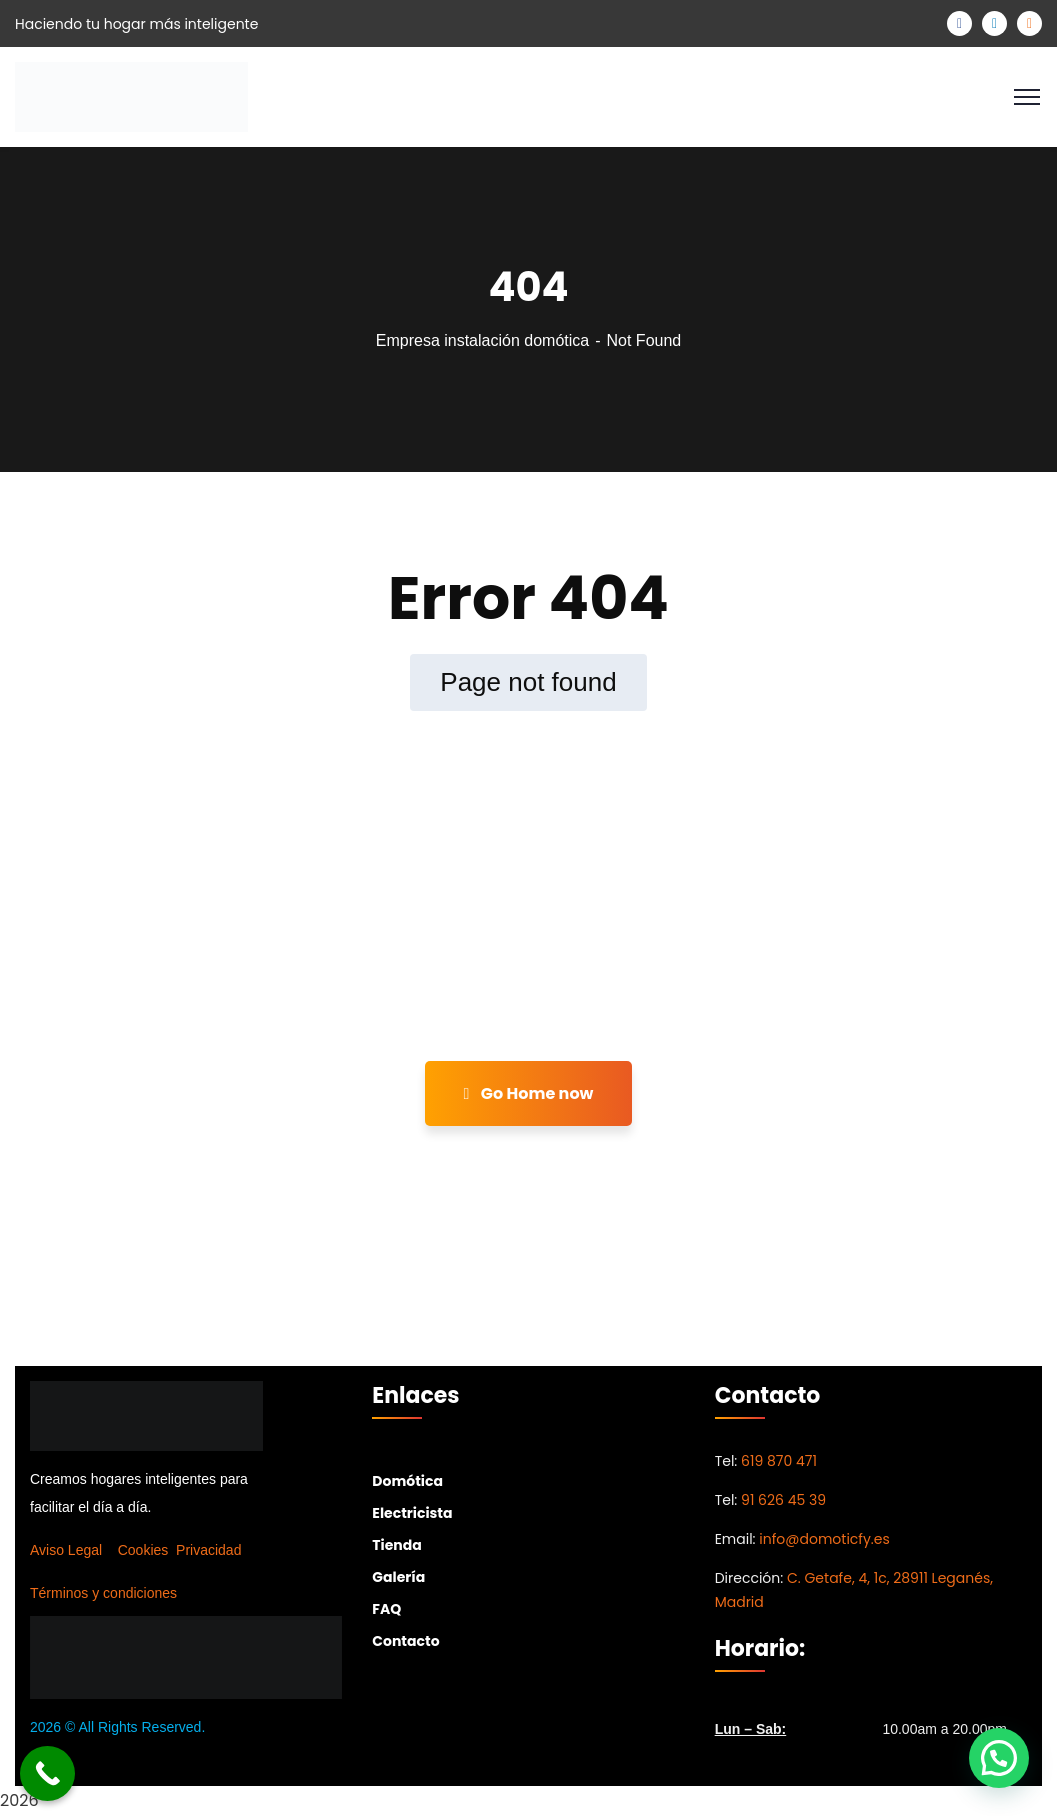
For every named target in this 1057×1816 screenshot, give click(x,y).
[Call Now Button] (47, 1773)
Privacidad (208, 1550)
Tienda (396, 1545)
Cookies (143, 1550)
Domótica (407, 1481)
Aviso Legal (66, 1550)
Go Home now (529, 1093)
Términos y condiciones (103, 1593)
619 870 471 (779, 1461)
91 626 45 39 (783, 1500)
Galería (398, 1577)
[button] (999, 1758)
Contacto (405, 1641)
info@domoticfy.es (824, 1539)
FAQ (386, 1609)
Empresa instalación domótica (482, 340)
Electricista (412, 1513)
